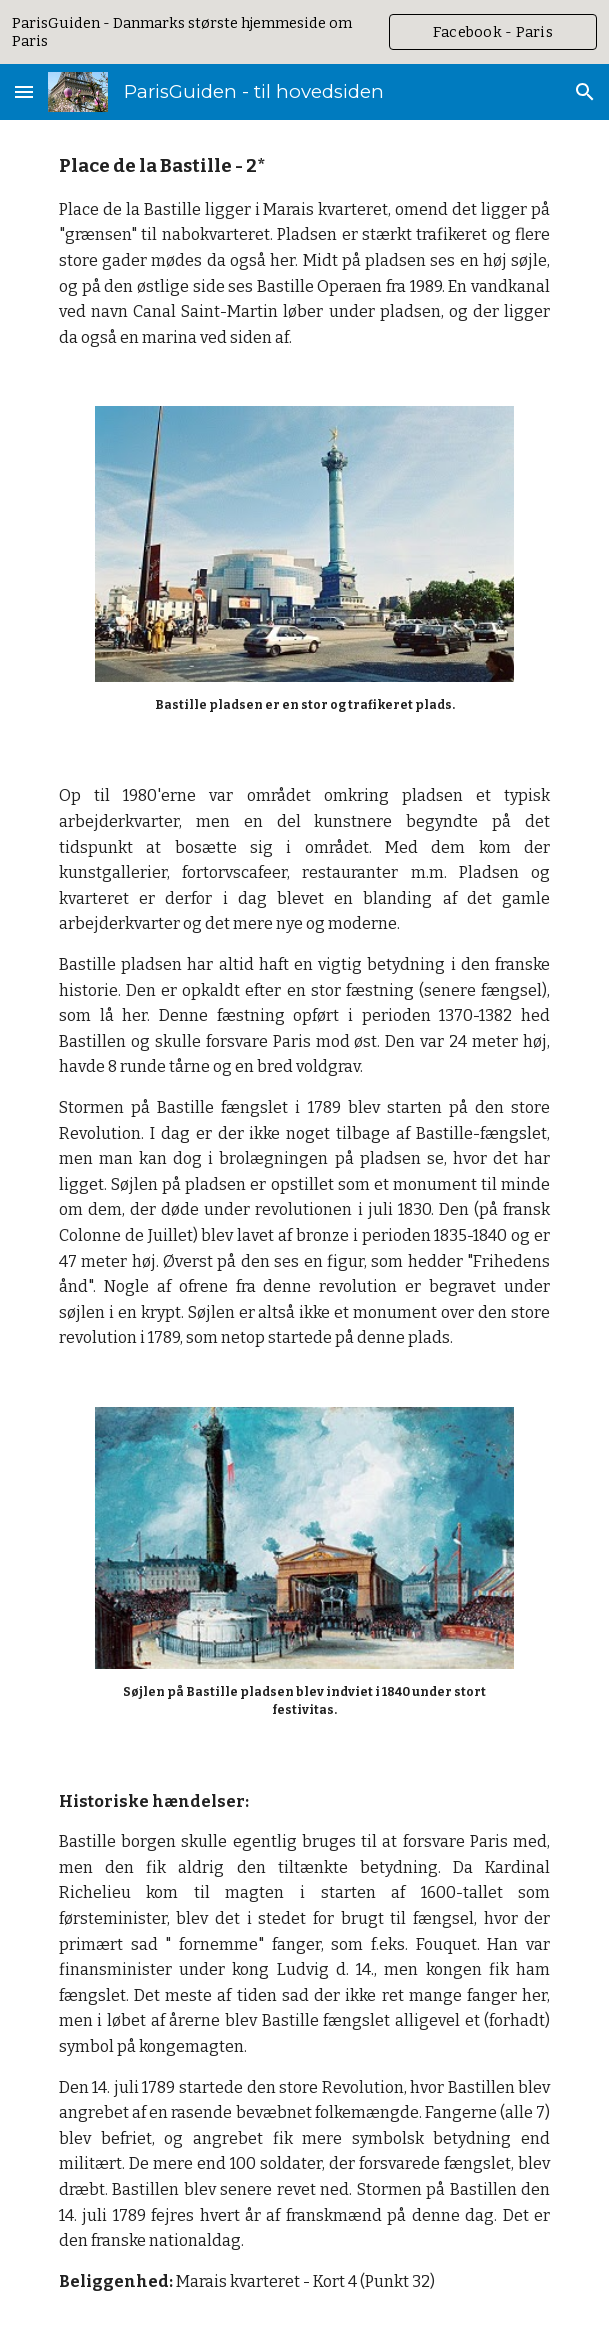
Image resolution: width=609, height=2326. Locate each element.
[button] (24, 91)
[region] (304, 32)
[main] (304, 251)
